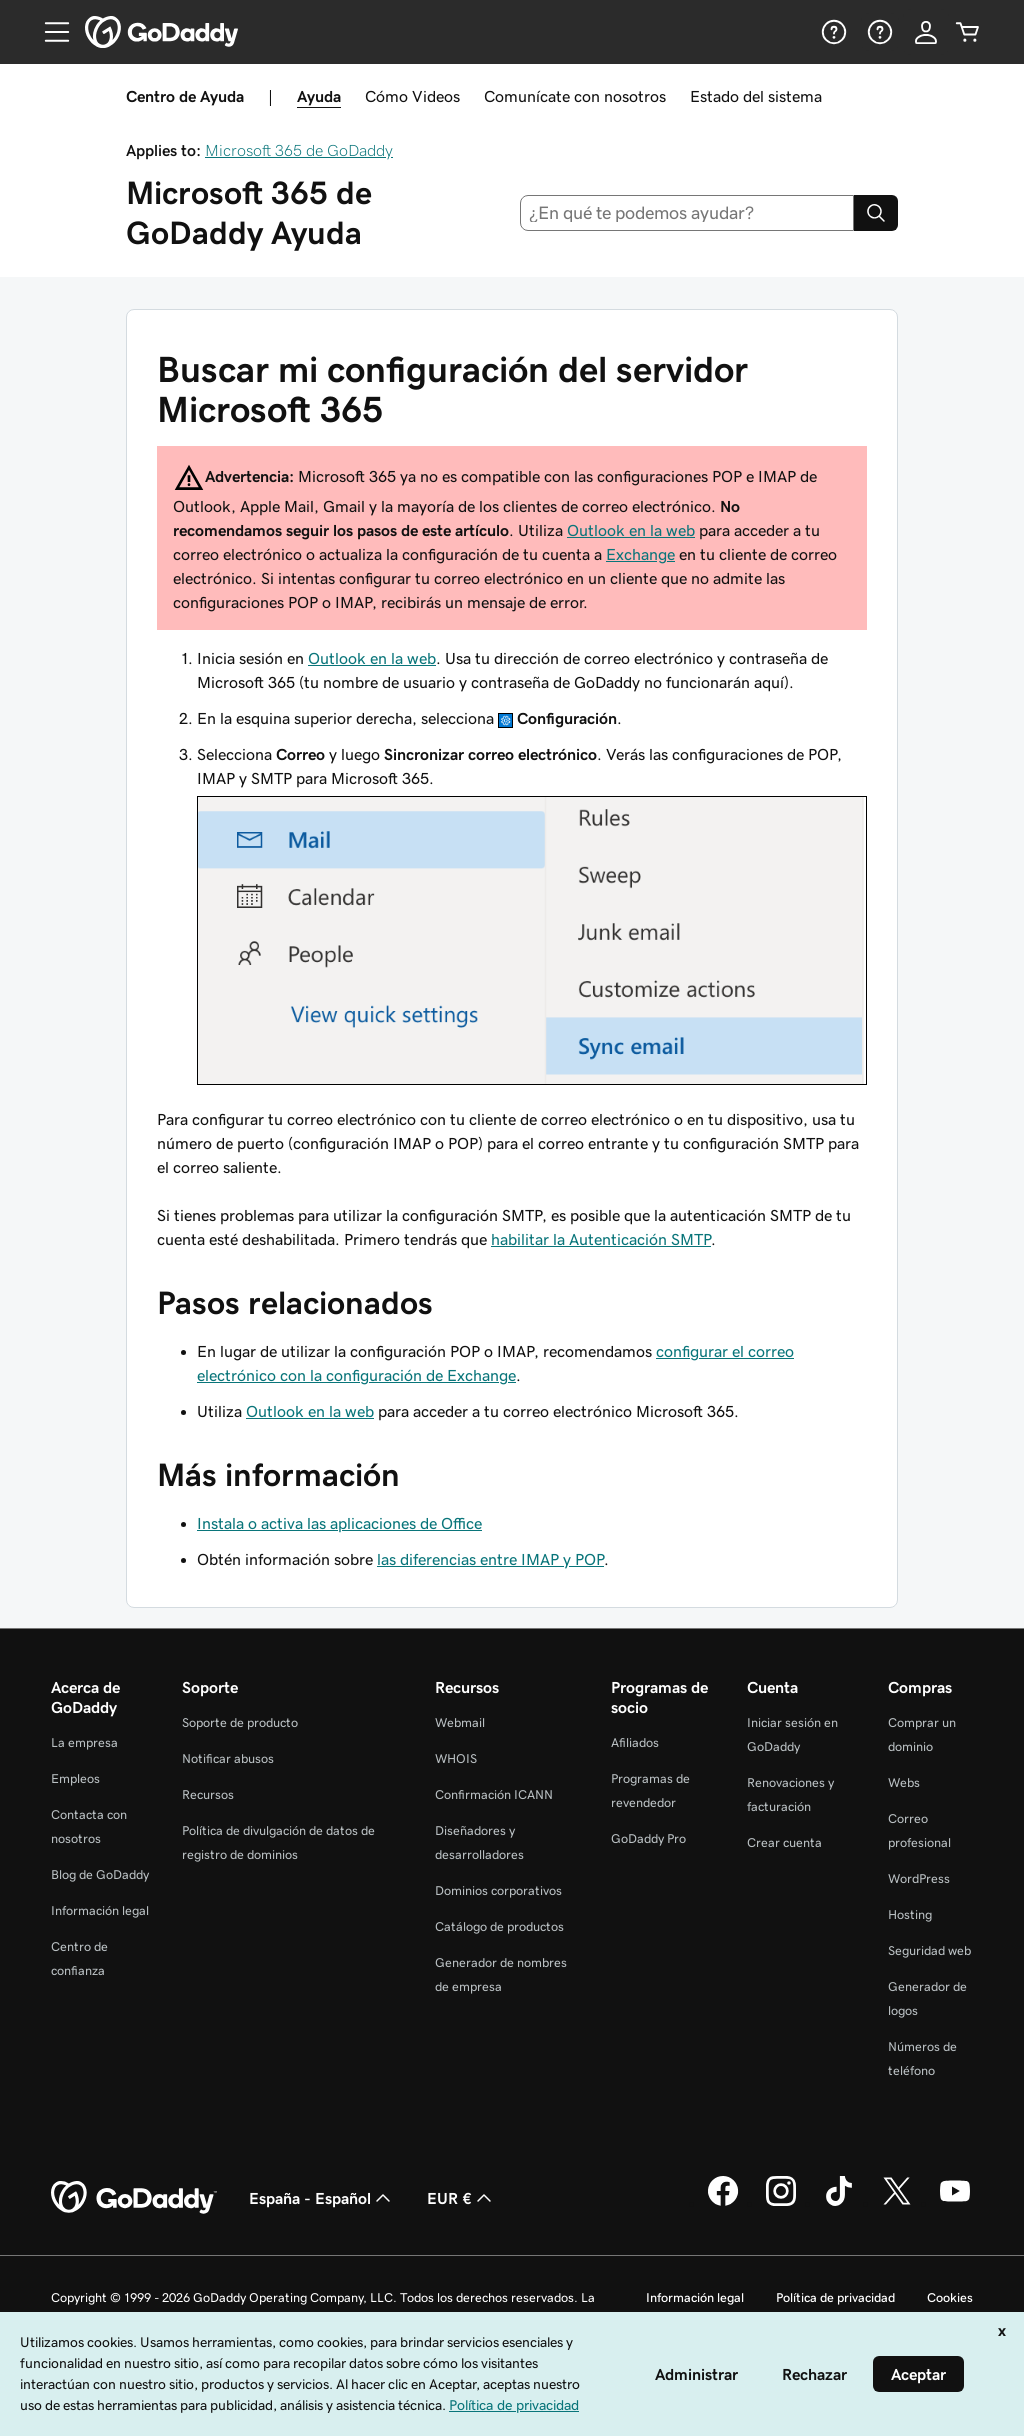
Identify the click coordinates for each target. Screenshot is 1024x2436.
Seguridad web (929, 1950)
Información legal (100, 1910)
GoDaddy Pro (648, 1838)
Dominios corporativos (498, 1890)
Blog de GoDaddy (100, 1874)
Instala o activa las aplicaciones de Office (339, 1523)
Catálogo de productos (499, 1926)
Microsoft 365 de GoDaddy (299, 150)
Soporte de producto (240, 1722)
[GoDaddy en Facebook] (723, 2203)
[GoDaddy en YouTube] (955, 2203)
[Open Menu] (49, 32)
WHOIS (456, 1758)
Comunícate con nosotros (575, 96)
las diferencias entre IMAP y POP (490, 1559)
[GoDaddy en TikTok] (839, 2203)
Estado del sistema (756, 96)
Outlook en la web (631, 530)
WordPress (919, 1878)
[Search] (876, 213)
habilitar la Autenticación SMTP (601, 1239)
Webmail (460, 1722)
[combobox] (687, 213)
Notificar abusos (228, 1758)
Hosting (910, 1914)
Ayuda (319, 96)
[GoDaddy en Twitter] (897, 2203)
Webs (904, 1782)
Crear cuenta (784, 1842)
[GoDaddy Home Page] (134, 2198)
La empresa (84, 1742)
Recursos (208, 1794)
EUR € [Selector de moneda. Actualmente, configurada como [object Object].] (461, 2198)
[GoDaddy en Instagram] (781, 2203)
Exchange (640, 554)
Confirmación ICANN (494, 1794)
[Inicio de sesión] (926, 32)
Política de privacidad (835, 2297)
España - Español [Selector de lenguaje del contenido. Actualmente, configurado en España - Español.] (322, 2198)
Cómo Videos (412, 96)
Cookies (950, 2297)
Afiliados (635, 1742)
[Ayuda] (832, 32)
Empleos (75, 1778)
